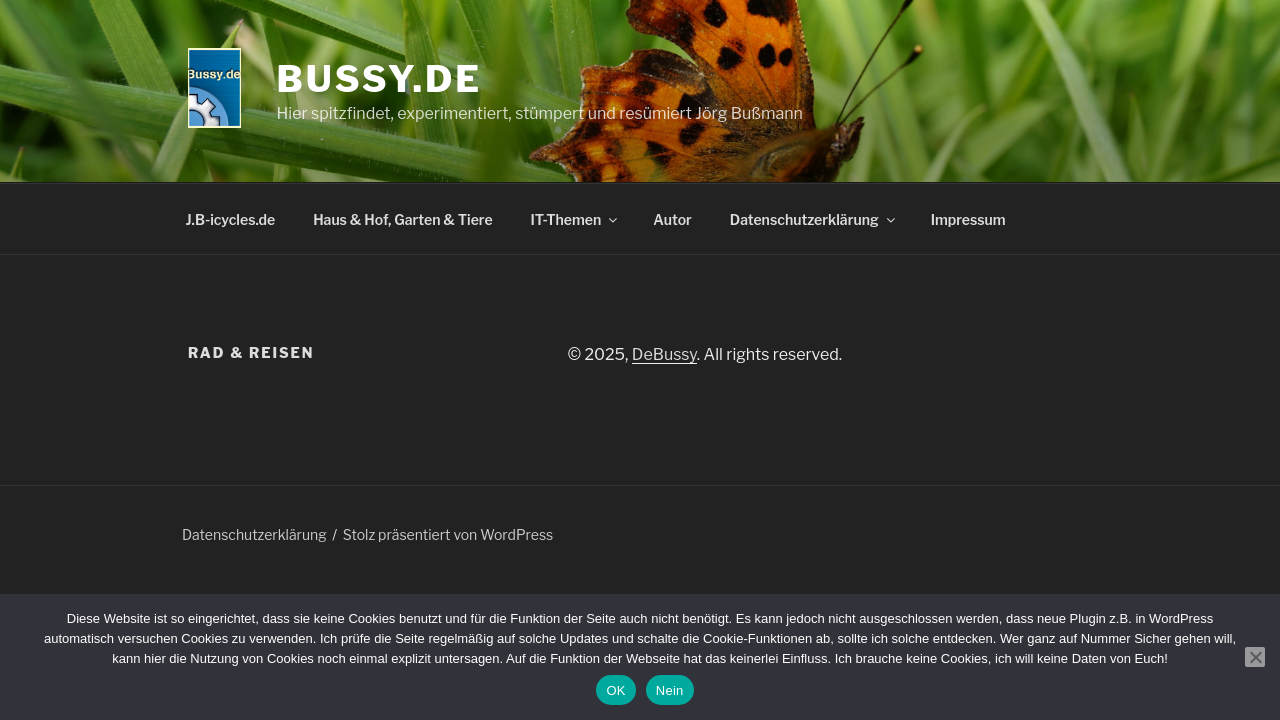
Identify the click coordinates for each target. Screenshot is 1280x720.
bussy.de (379, 79)
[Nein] (1255, 657)
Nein (670, 690)
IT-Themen (576, 219)
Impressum (968, 219)
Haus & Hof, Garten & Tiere (402, 219)
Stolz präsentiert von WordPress (448, 534)
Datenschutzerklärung (814, 219)
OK (615, 690)
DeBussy (664, 354)
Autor (672, 219)
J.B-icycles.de (231, 219)
